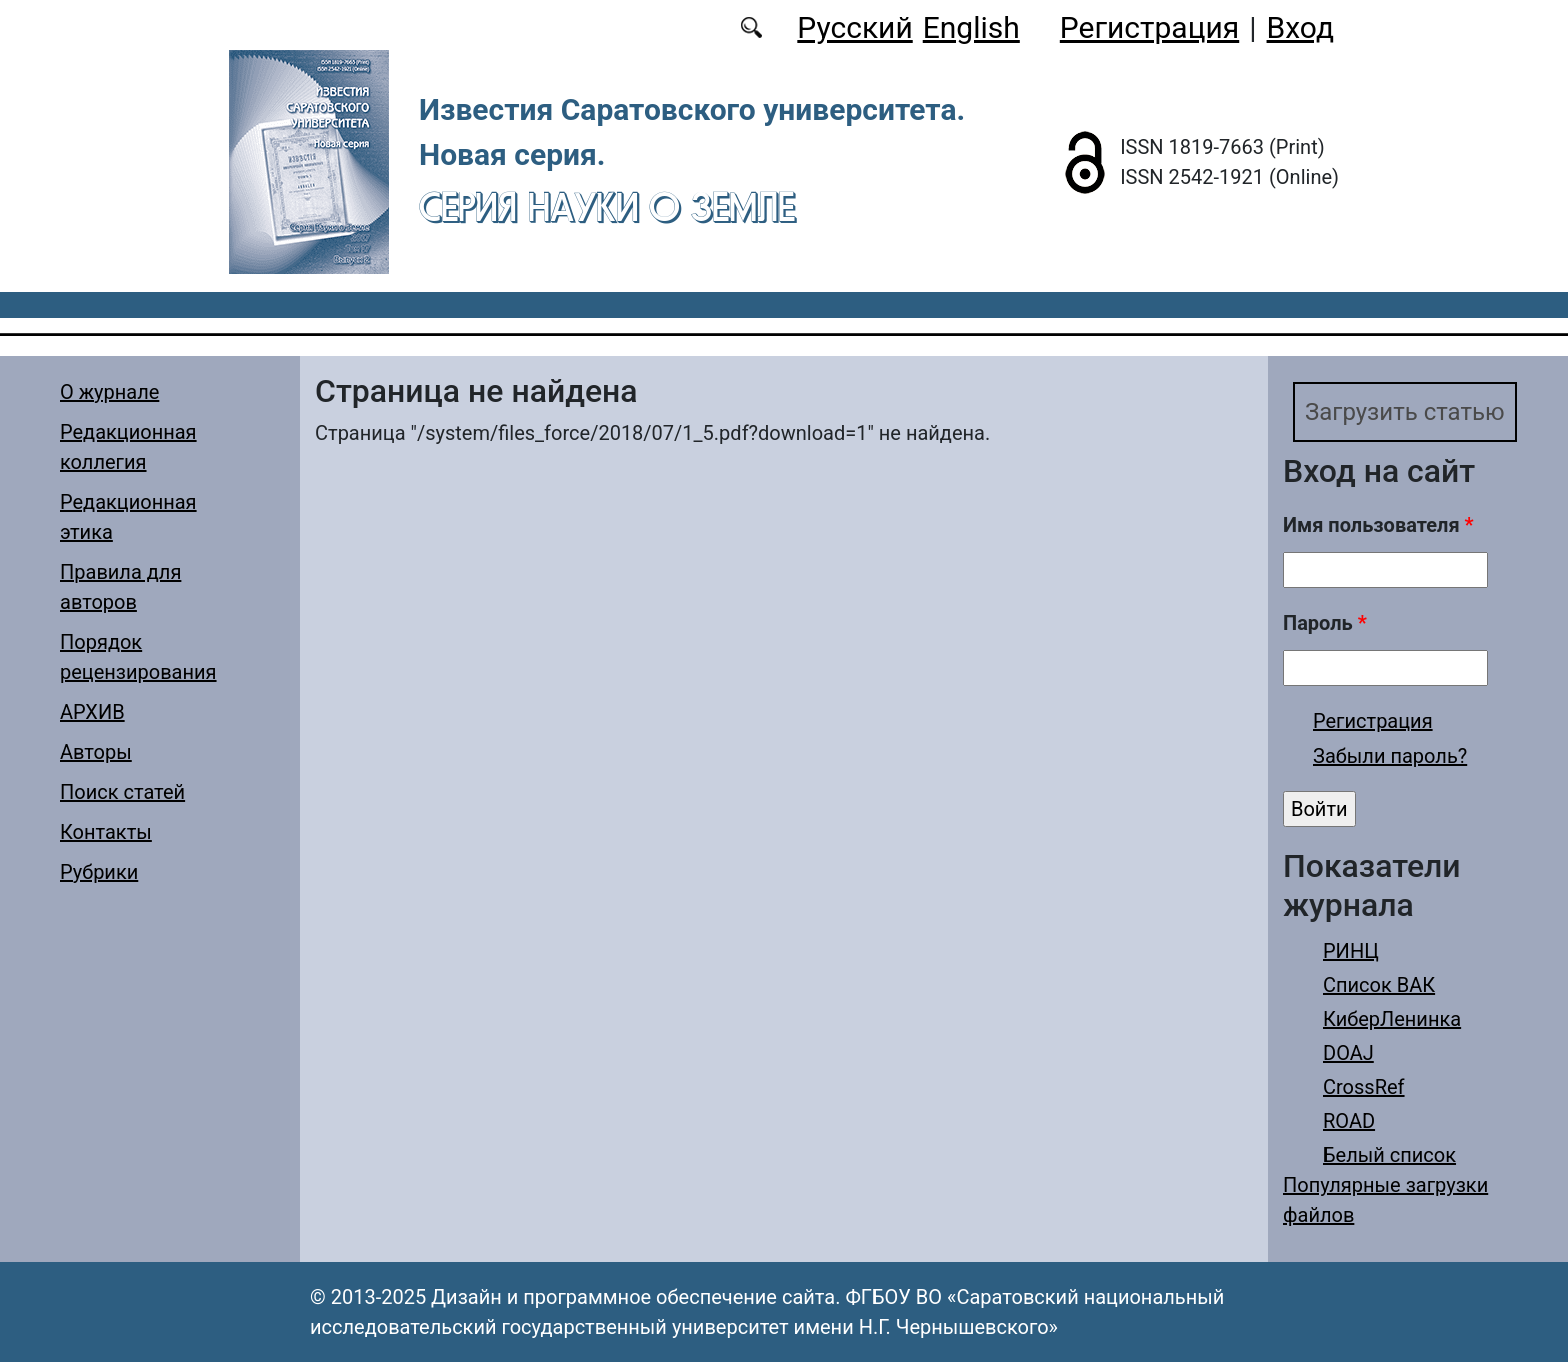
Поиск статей (122, 792)
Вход (1300, 27)
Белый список (1389, 1155)
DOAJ (1348, 1053)
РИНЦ (1351, 951)
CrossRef (1364, 1087)
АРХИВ (92, 712)
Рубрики (99, 872)
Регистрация (1149, 27)
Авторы (96, 752)
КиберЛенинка (1392, 1019)
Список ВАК (1379, 985)
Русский (854, 27)
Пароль (1325, 623)
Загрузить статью (1405, 412)
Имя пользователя (1378, 525)
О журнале (109, 392)
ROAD (1349, 1121)
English (971, 27)
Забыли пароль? (1390, 756)
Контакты (106, 832)
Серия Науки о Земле (607, 206)
